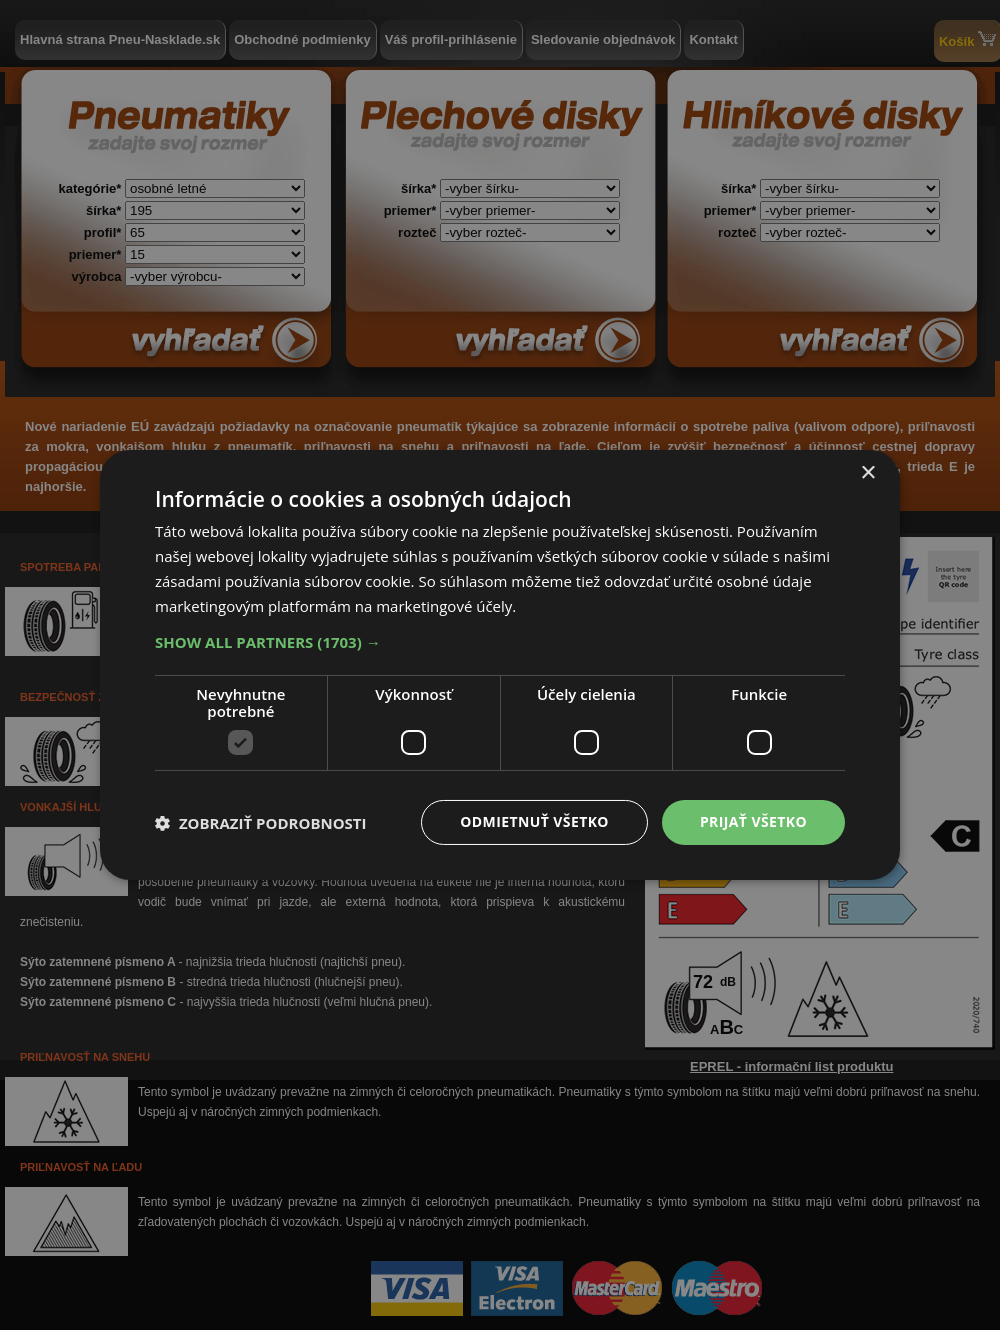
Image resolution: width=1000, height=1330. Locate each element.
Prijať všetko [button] (753, 821)
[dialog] (500, 665)
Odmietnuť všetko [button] (534, 821)
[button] (500, 642)
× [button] (867, 473)
